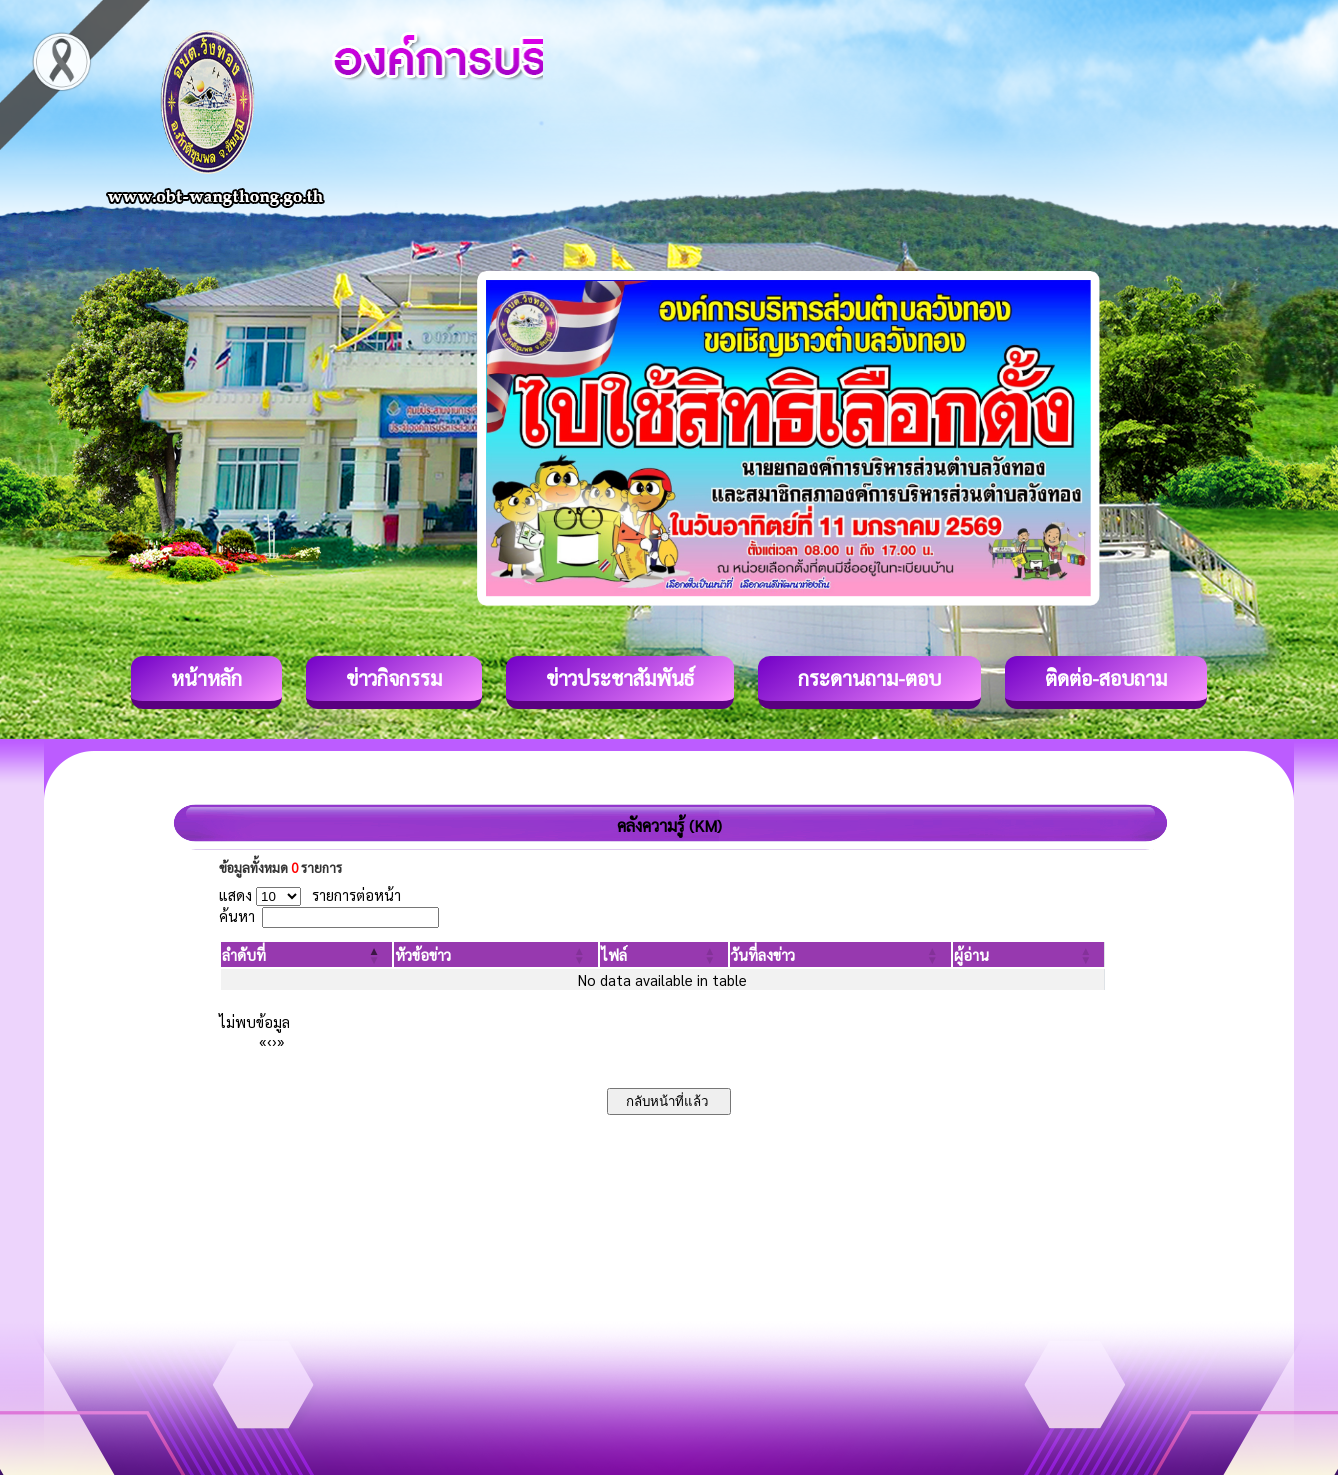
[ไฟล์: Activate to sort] (664, 954)
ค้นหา (237, 915)
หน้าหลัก (206, 678)
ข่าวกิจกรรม (394, 678)
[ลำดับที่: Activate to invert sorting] (306, 954)
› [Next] (274, 1040)
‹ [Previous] (269, 1040)
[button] (244, 954)
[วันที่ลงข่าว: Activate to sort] (840, 954)
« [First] (263, 1040)
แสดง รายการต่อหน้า (310, 894)
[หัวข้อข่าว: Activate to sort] (495, 954)
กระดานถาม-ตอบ (869, 678)
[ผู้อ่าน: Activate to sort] (1029, 954)
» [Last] (281, 1040)
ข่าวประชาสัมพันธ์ (620, 678)
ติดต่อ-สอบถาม (1106, 678)
